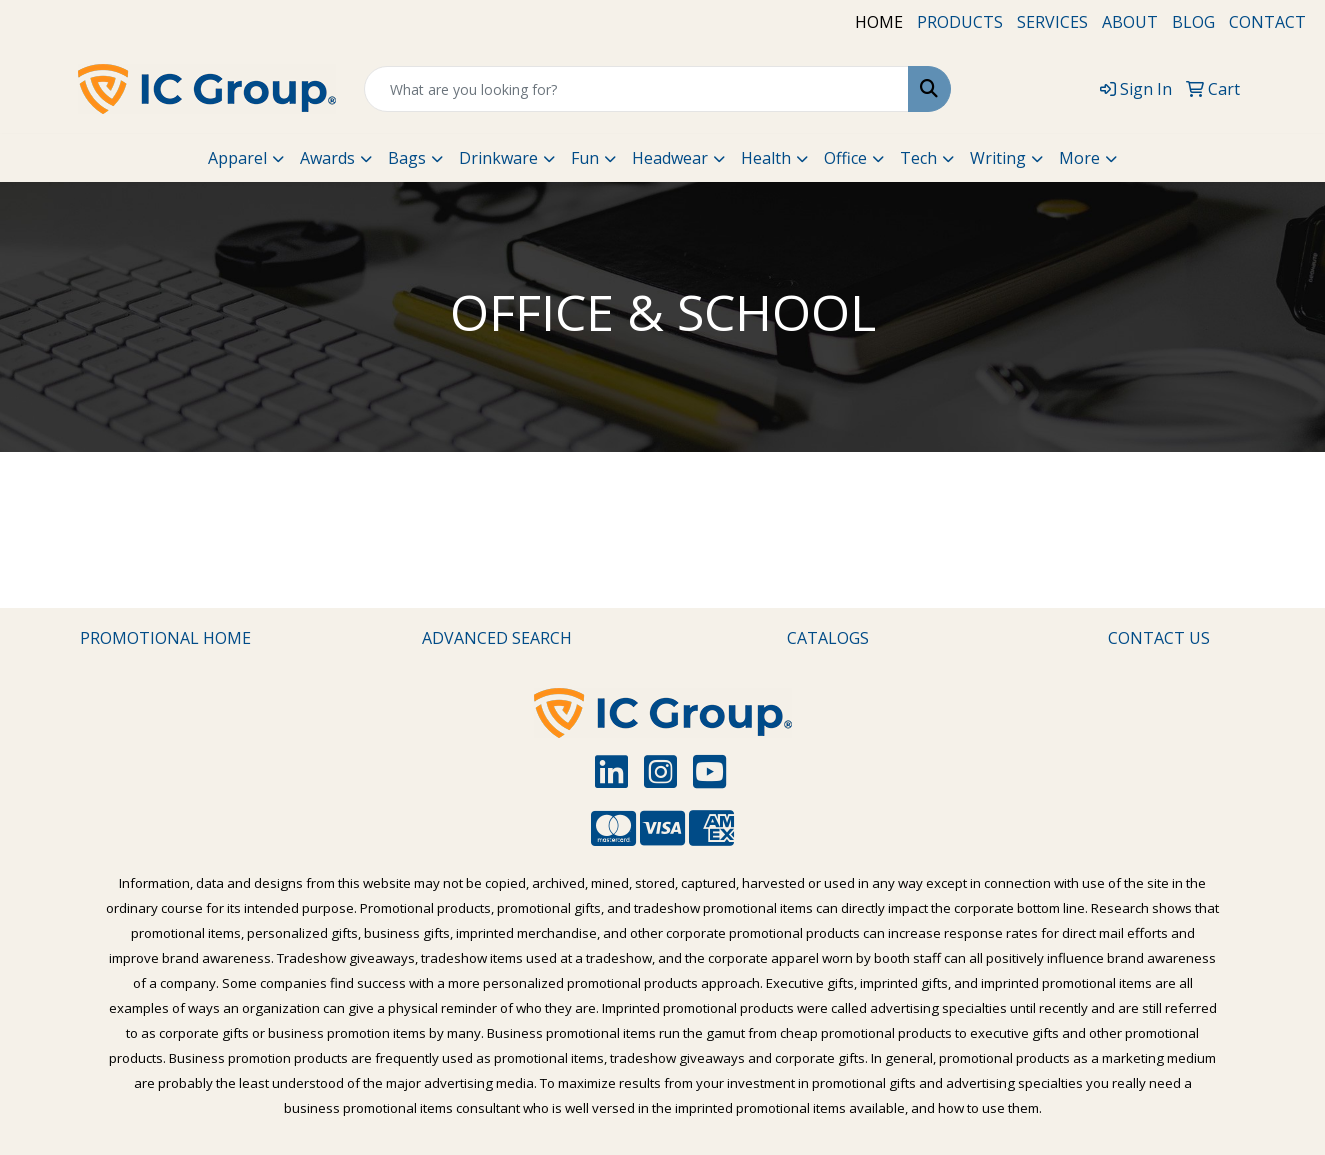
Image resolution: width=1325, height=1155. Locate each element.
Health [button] (766, 158)
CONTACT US (1159, 638)
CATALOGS (828, 638)
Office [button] (845, 158)
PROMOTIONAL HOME (165, 638)
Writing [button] (998, 158)
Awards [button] (327, 158)
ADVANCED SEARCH (497, 638)
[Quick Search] (636, 89)
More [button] (1079, 158)
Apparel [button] (237, 158)
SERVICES (1052, 22)
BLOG (1193, 22)
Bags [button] (407, 158)
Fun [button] (585, 158)
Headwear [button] (670, 158)
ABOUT (1130, 22)
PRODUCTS (960, 22)
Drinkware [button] (498, 158)
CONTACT (1267, 22)
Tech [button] (918, 158)
